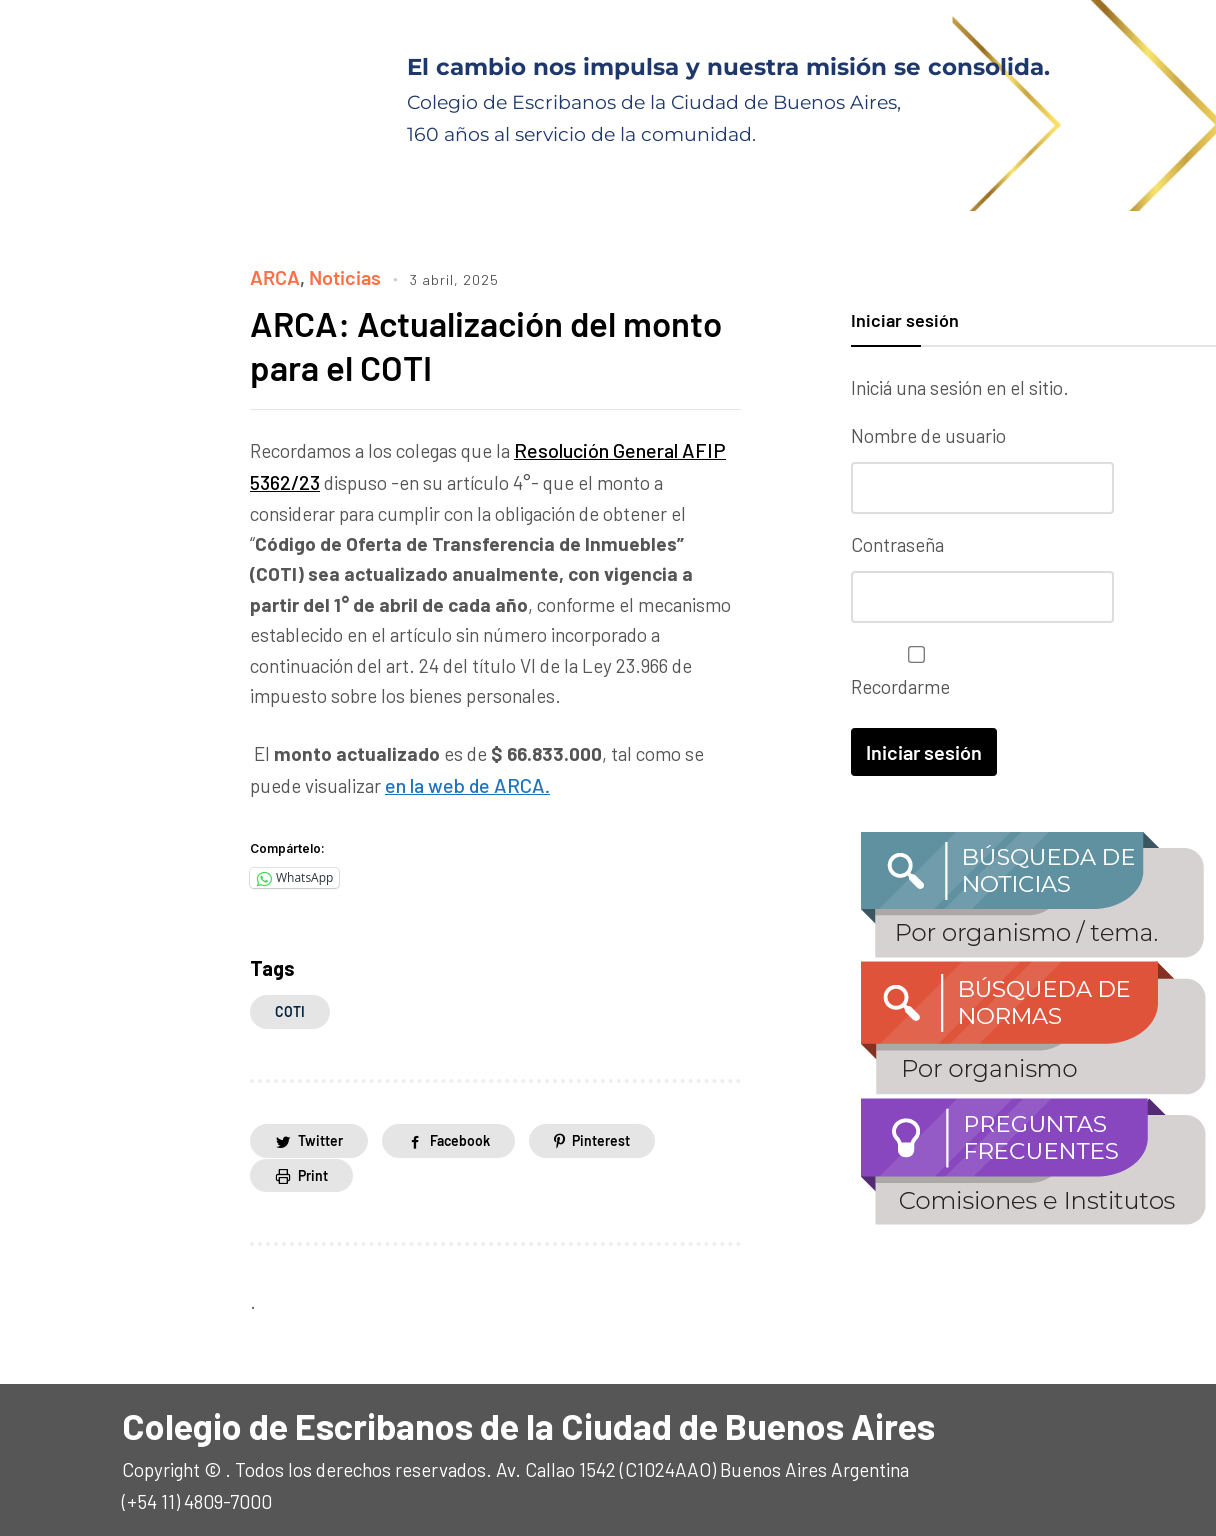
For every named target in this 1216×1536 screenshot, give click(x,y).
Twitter (320, 1133)
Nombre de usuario (928, 435)
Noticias (342, 276)
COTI (290, 1005)
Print (313, 1168)
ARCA (274, 276)
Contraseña (897, 543)
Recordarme (911, 669)
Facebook (460, 1133)
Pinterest (601, 1133)
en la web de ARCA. (462, 779)
